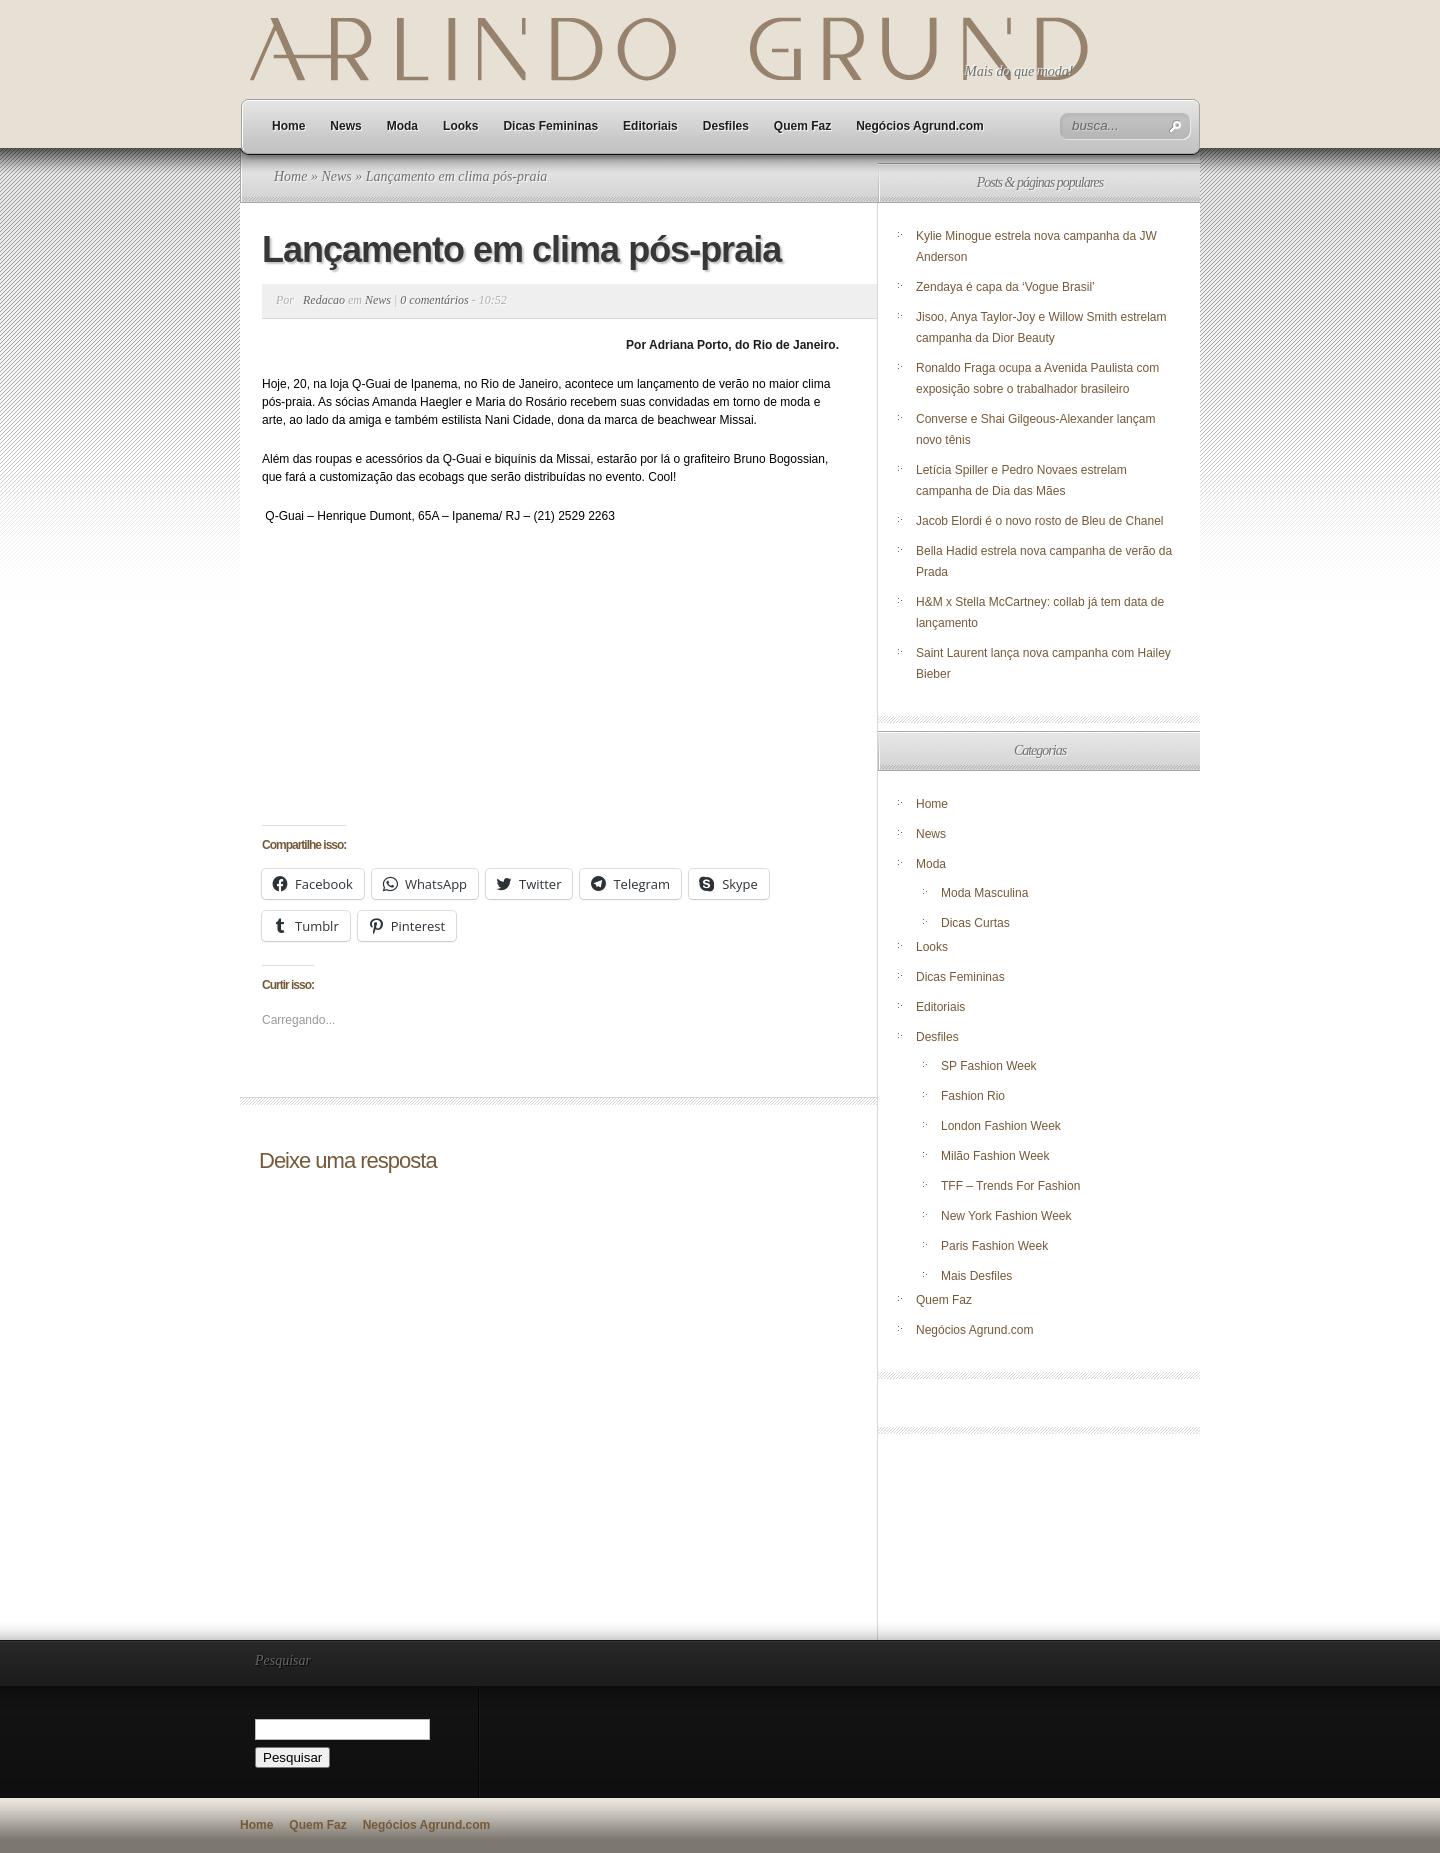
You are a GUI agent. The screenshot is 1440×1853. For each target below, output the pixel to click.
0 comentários (434, 300)
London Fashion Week (1001, 1126)
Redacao (324, 300)
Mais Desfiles (976, 1276)
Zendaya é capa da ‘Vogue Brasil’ (1005, 287)
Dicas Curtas (975, 923)
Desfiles (726, 126)
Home (288, 126)
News (345, 126)
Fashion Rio (973, 1096)
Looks (460, 126)
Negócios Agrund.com (920, 126)
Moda (402, 126)
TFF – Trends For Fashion (1010, 1186)
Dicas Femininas (550, 126)
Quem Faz (802, 126)
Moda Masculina (984, 893)
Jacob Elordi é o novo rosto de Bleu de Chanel (1040, 521)
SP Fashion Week (989, 1066)
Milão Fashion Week (995, 1156)
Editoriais (650, 126)
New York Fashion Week (1006, 1216)
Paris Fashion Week (994, 1246)
